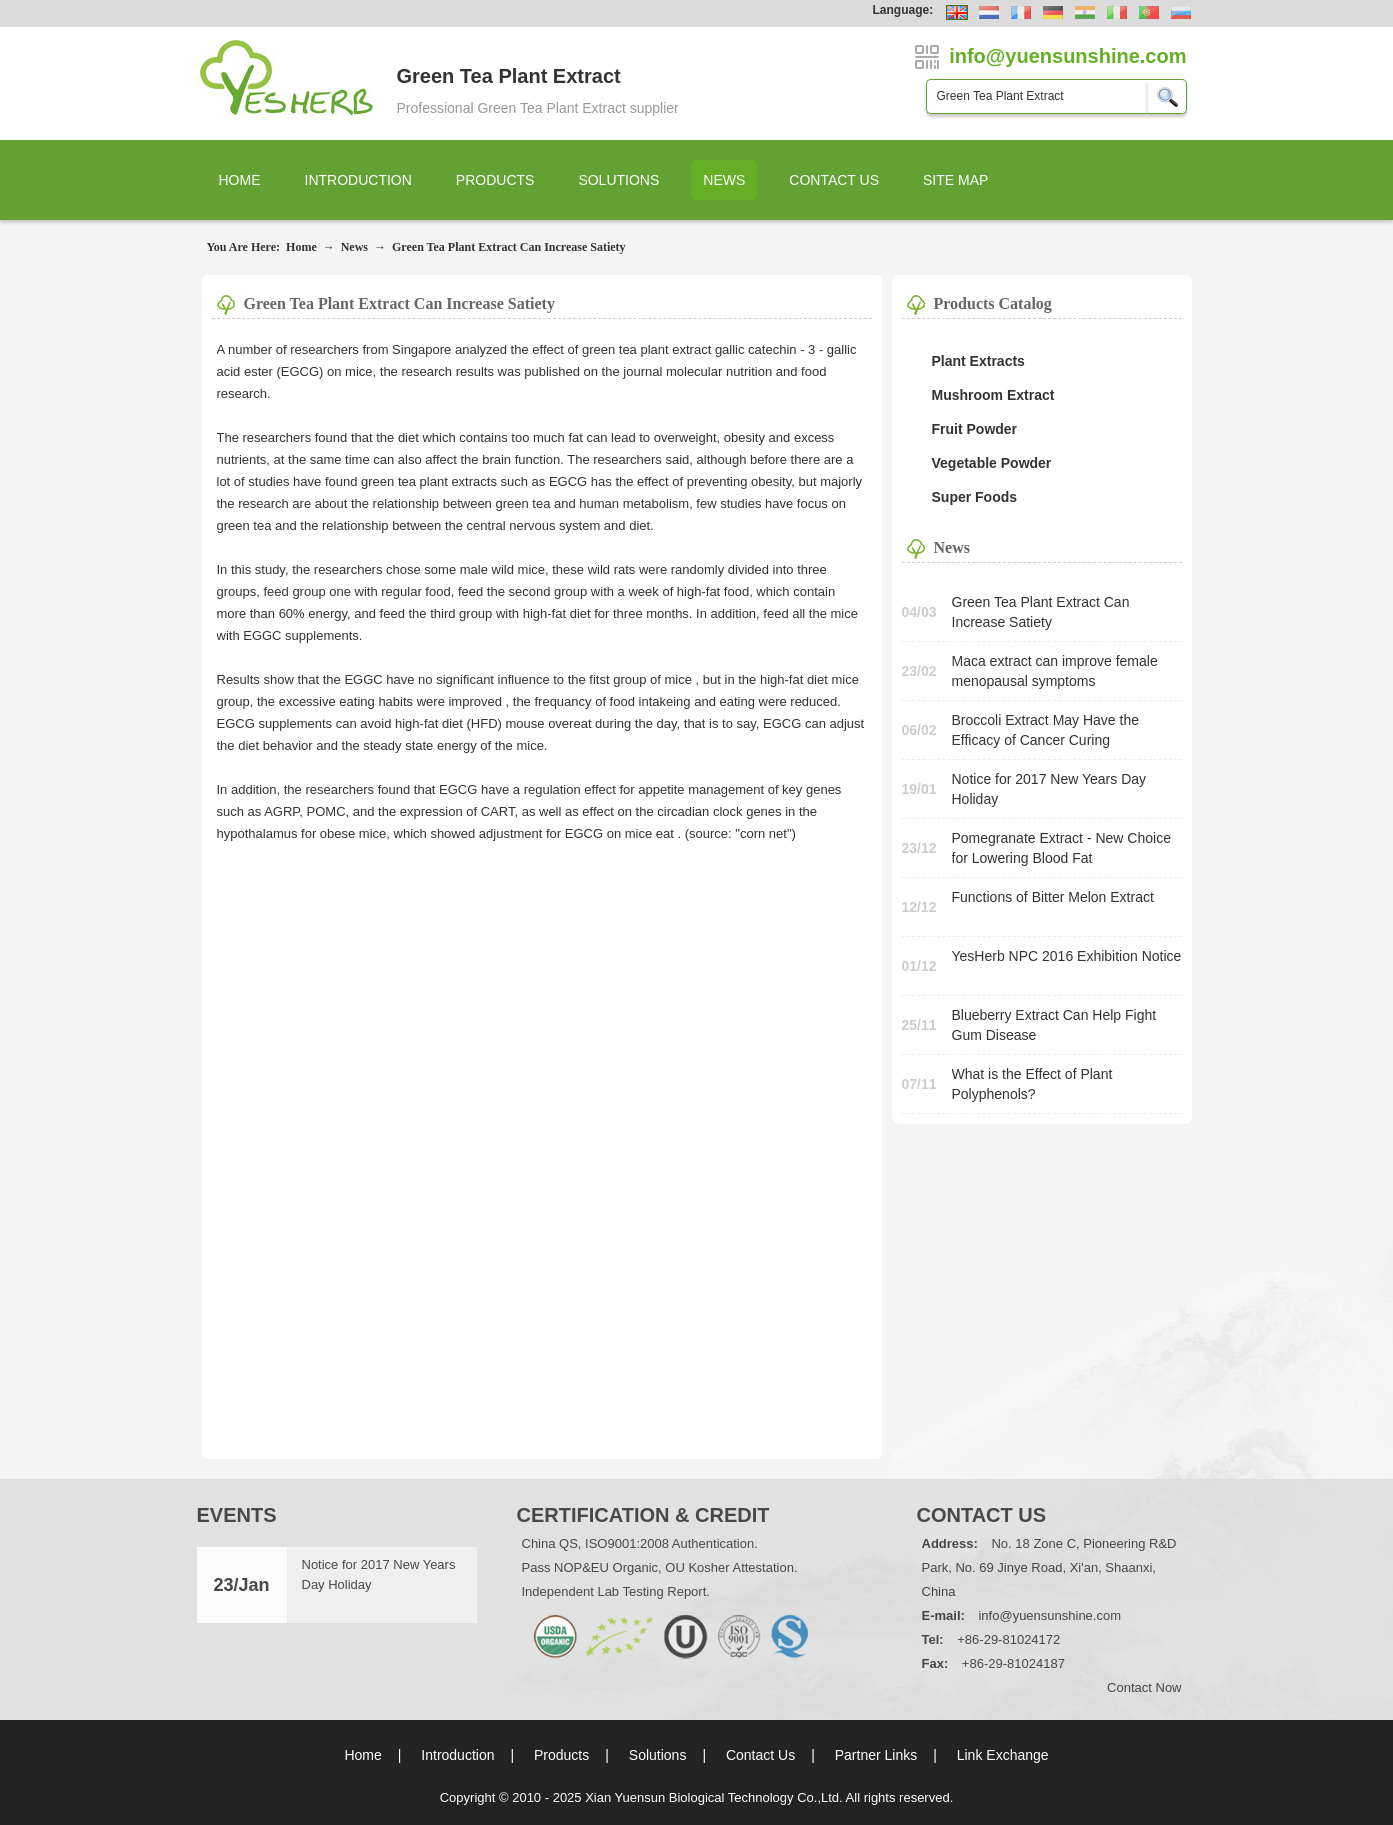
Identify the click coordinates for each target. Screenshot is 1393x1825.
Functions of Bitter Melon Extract (1053, 897)
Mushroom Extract (993, 395)
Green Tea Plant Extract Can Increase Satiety (509, 247)
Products (495, 180)
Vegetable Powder (992, 463)
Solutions (618, 180)
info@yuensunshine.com (1049, 1615)
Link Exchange (1003, 1755)
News (724, 180)
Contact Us (834, 180)
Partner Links (876, 1755)
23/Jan (241, 1585)
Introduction (358, 180)
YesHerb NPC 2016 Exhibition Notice (1067, 956)
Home (240, 180)
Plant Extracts (978, 361)
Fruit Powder (975, 429)
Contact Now (1144, 1687)
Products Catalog (993, 303)
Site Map (955, 180)
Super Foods (975, 497)
